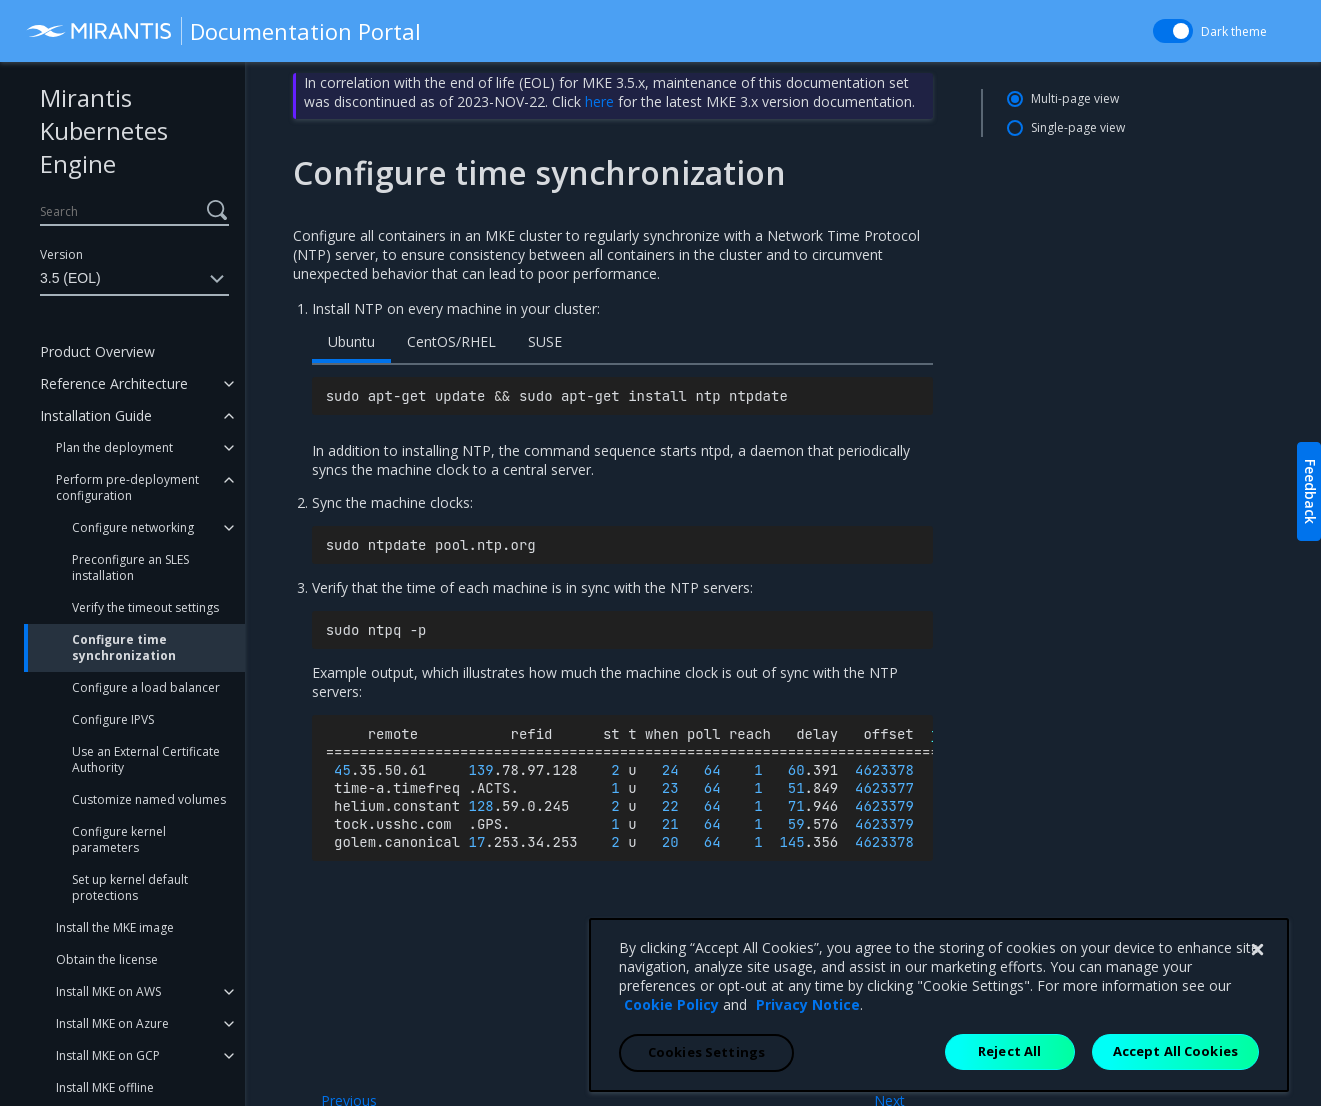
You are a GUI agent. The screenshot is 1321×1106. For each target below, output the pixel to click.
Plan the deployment (114, 447)
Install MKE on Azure (112, 1023)
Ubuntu (351, 341)
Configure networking (133, 527)
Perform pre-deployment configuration (127, 487)
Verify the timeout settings (145, 607)
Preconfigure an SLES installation (130, 567)
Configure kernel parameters (119, 839)
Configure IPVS (113, 719)
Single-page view (1078, 127)
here (599, 101)
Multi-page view (1075, 98)
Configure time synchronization (124, 647)
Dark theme (1234, 31)
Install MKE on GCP (108, 1055)
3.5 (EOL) (134, 279)
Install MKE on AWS (108, 991)
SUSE (545, 341)
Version (61, 254)
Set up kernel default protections (130, 887)
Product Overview (97, 351)
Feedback (1310, 491)
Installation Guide (96, 415)
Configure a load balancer (146, 687)
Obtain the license (107, 959)
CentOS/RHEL (451, 341)
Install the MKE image (115, 927)
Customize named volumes (149, 799)
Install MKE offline (105, 1087)
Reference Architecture (114, 383)
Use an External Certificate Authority (146, 759)
